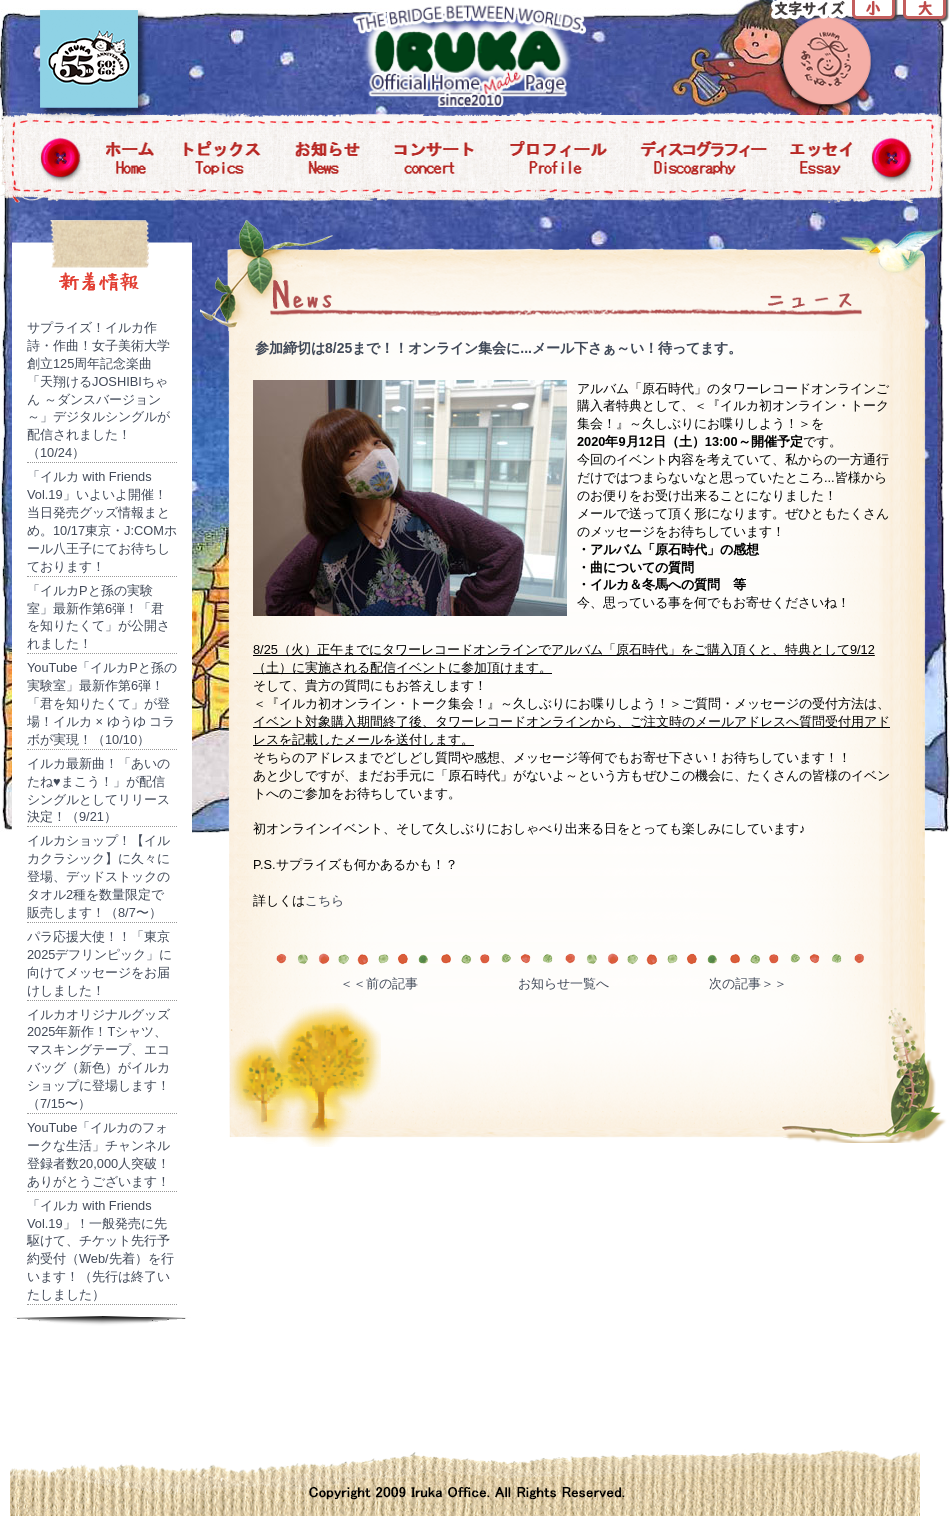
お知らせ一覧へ (563, 983)
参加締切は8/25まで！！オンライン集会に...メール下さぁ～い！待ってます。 (498, 348)
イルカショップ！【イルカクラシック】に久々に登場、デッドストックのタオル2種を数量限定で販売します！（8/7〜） (98, 876)
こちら (324, 900)
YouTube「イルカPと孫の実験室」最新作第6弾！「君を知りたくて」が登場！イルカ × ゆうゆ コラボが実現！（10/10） (102, 703)
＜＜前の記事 (379, 983)
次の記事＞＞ (748, 983)
